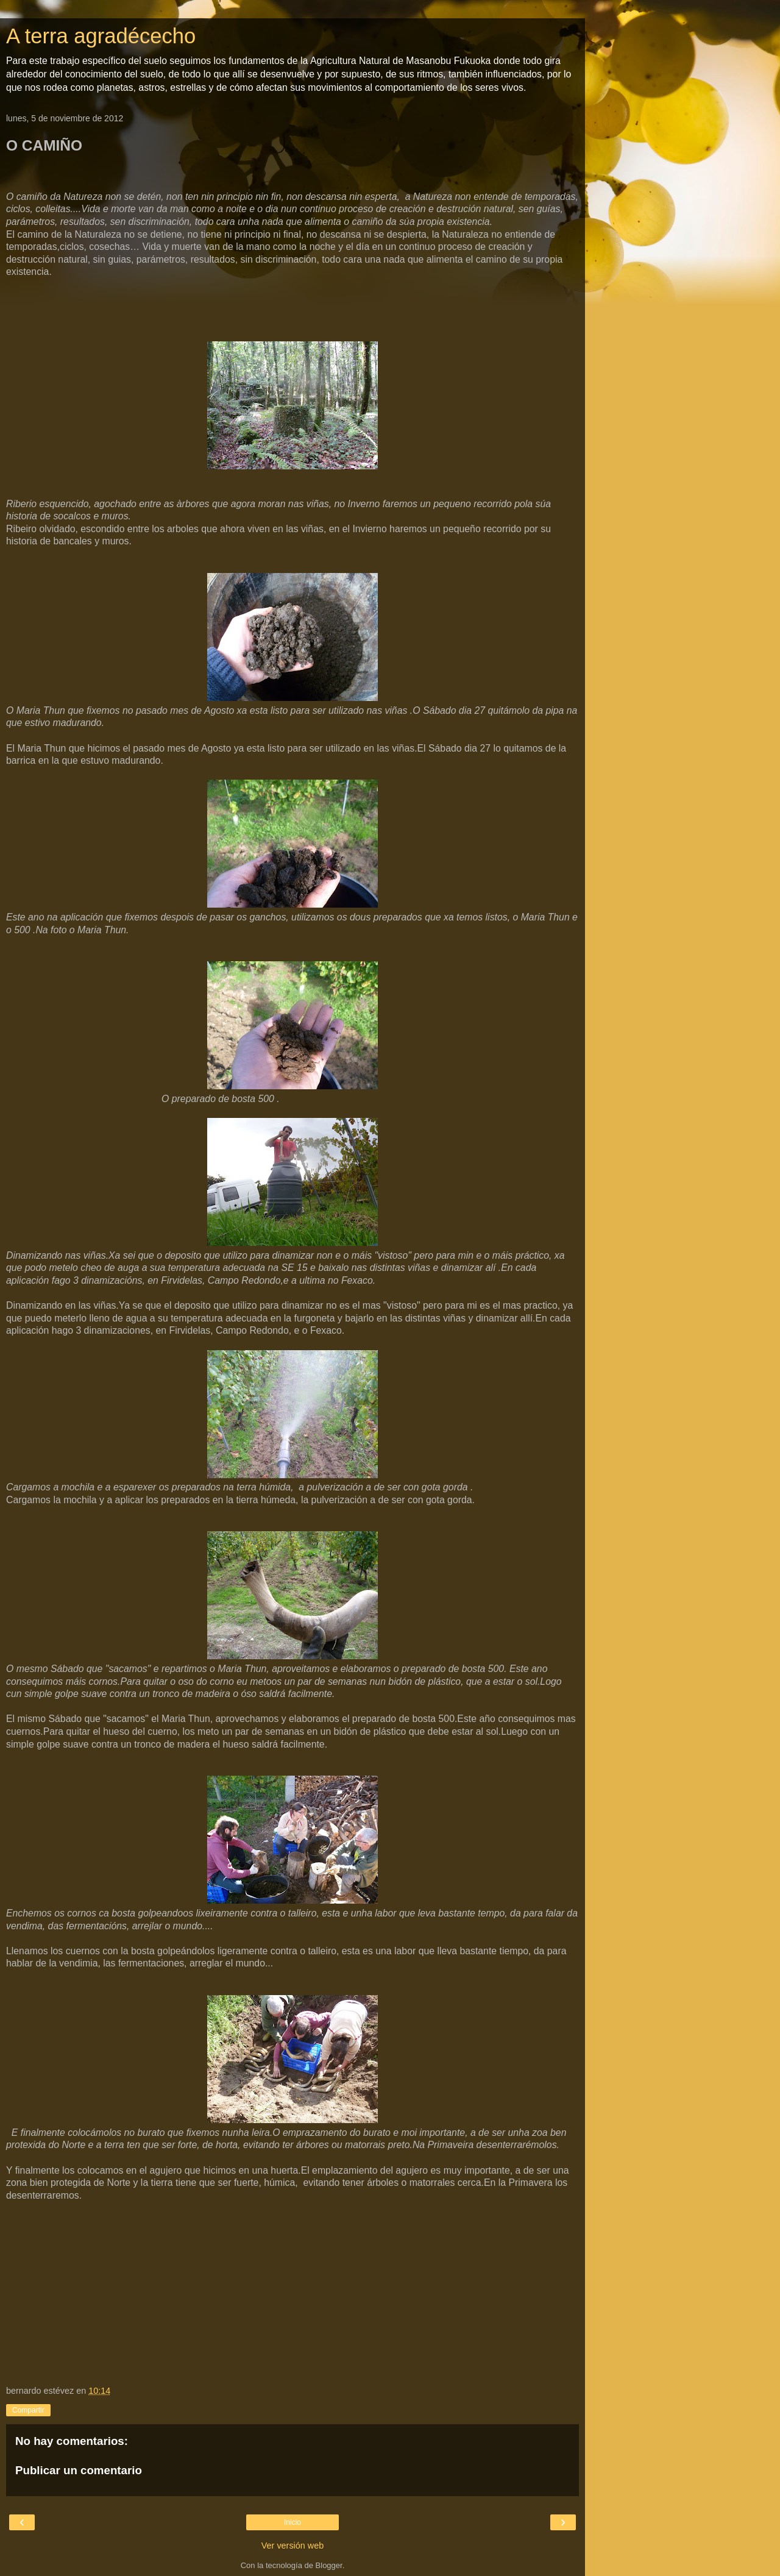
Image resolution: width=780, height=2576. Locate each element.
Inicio (292, 2522)
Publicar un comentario (78, 2470)
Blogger (329, 2565)
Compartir (28, 2410)
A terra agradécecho (101, 36)
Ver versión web (292, 2545)
